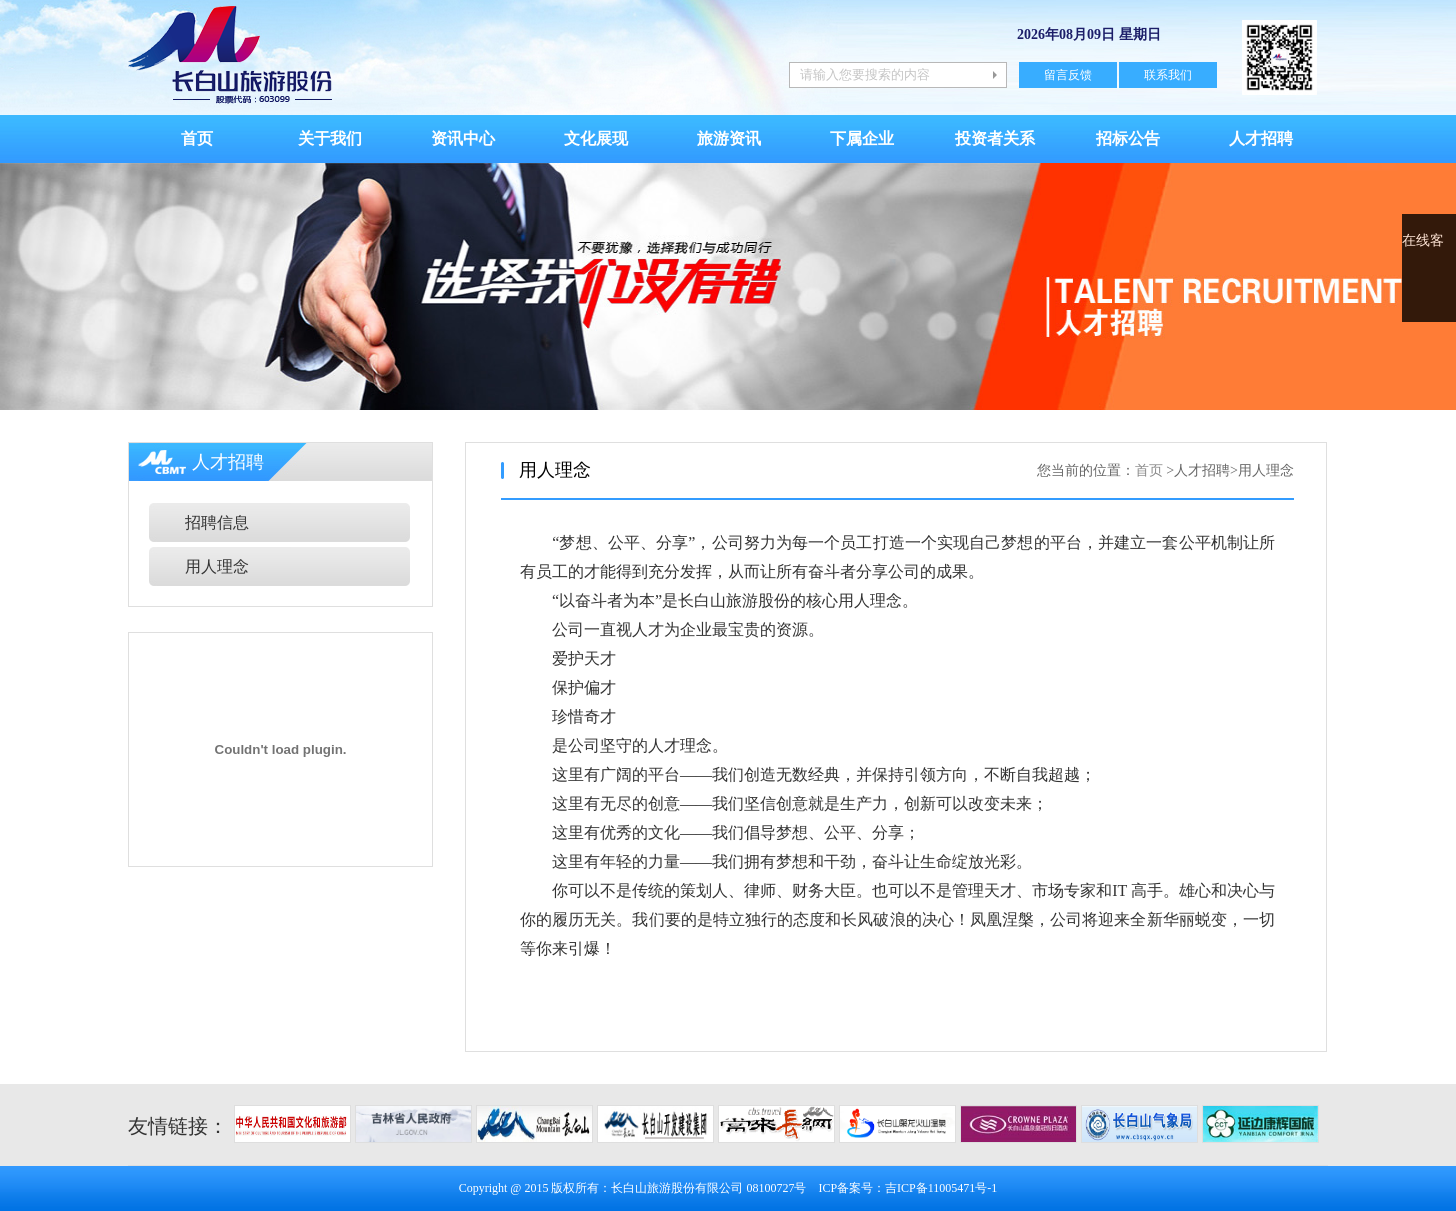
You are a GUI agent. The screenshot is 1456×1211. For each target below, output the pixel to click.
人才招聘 (1261, 138)
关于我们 (330, 138)
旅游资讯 (729, 138)
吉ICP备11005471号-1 (941, 1188)
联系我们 (1168, 75)
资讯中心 (463, 138)
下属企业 (862, 138)
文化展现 (596, 138)
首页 (197, 138)
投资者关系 (995, 138)
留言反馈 (1068, 75)
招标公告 (1128, 138)
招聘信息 (217, 522)
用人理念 (217, 566)
